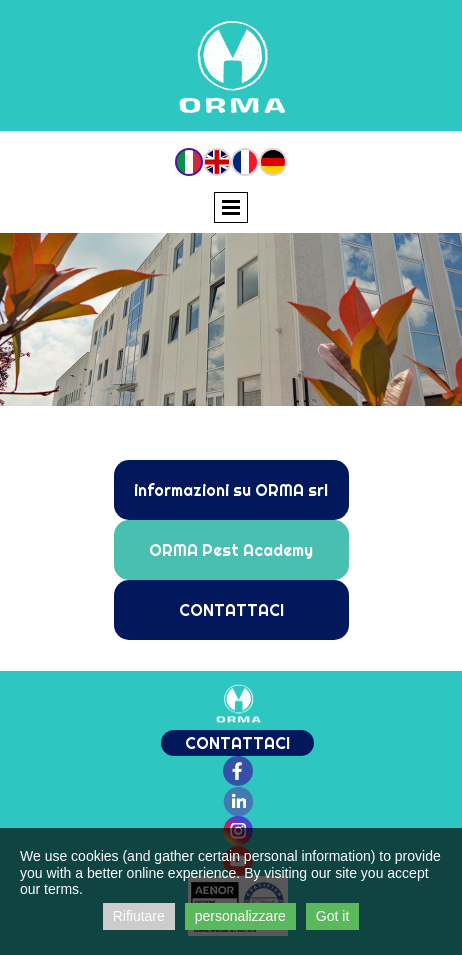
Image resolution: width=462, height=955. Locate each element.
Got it (332, 916)
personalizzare (240, 916)
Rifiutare (139, 916)
